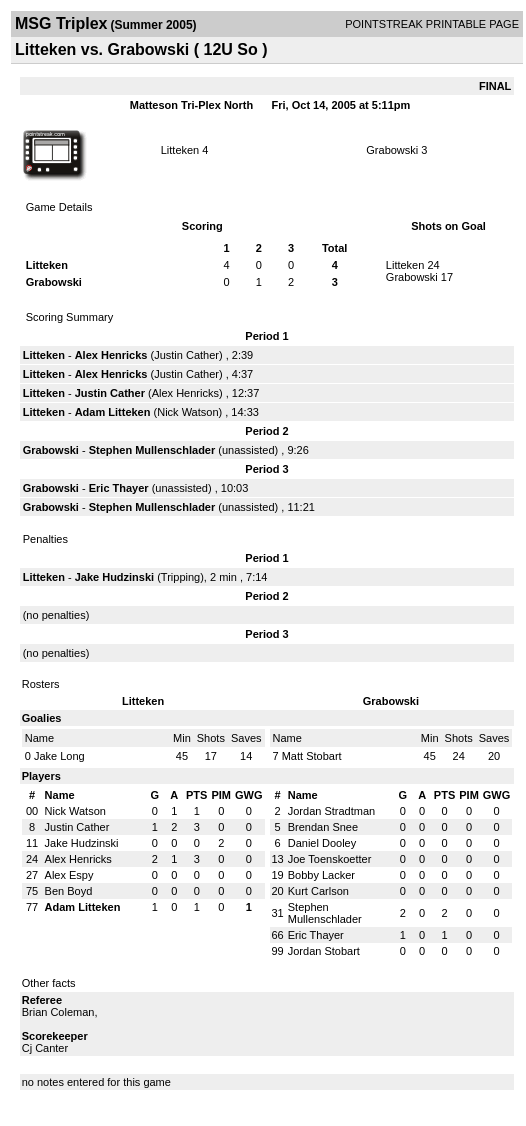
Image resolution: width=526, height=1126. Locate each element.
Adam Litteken (113, 412)
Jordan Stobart (324, 951)
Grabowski (392, 150)
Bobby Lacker (321, 875)
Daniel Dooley (322, 843)
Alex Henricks (111, 355)
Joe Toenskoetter (330, 859)
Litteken (180, 150)
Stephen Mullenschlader (152, 450)
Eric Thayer (119, 488)
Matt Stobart (312, 756)
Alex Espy (69, 875)
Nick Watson (187, 412)
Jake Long (59, 756)
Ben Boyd (69, 891)
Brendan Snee (323, 827)
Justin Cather (186, 355)
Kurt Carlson (318, 891)
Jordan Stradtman (331, 811)
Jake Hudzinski (114, 577)
